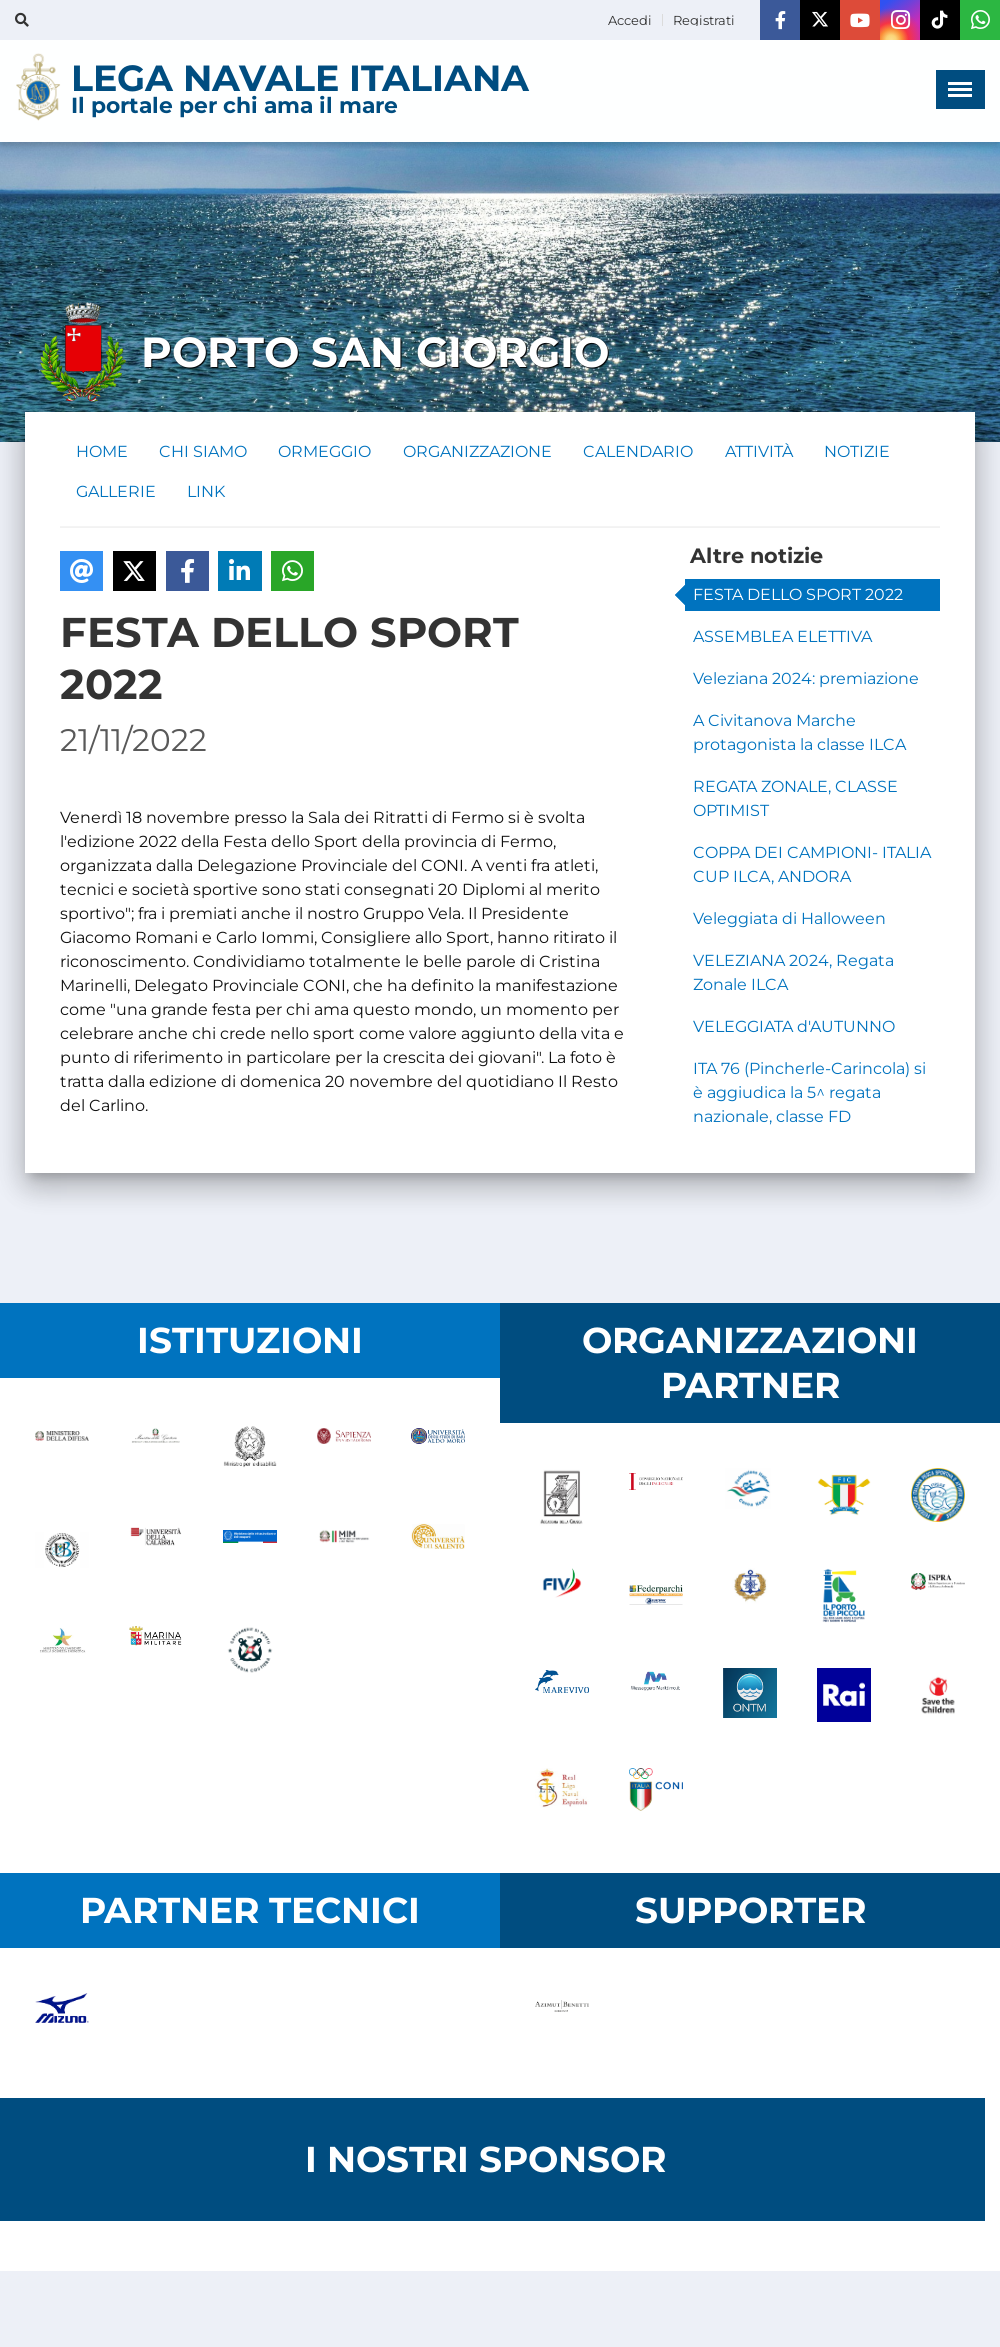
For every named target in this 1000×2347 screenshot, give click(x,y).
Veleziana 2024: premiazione (806, 679)
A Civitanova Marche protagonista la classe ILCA (799, 733)
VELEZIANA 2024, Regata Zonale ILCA (793, 973)
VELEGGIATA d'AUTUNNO (794, 1027)
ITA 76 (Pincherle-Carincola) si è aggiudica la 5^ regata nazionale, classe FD (809, 1093)
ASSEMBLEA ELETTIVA (782, 637)
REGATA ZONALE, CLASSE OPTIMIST (795, 799)
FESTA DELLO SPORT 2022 (798, 595)
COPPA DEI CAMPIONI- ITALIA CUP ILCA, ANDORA (812, 865)
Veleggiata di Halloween (789, 919)
